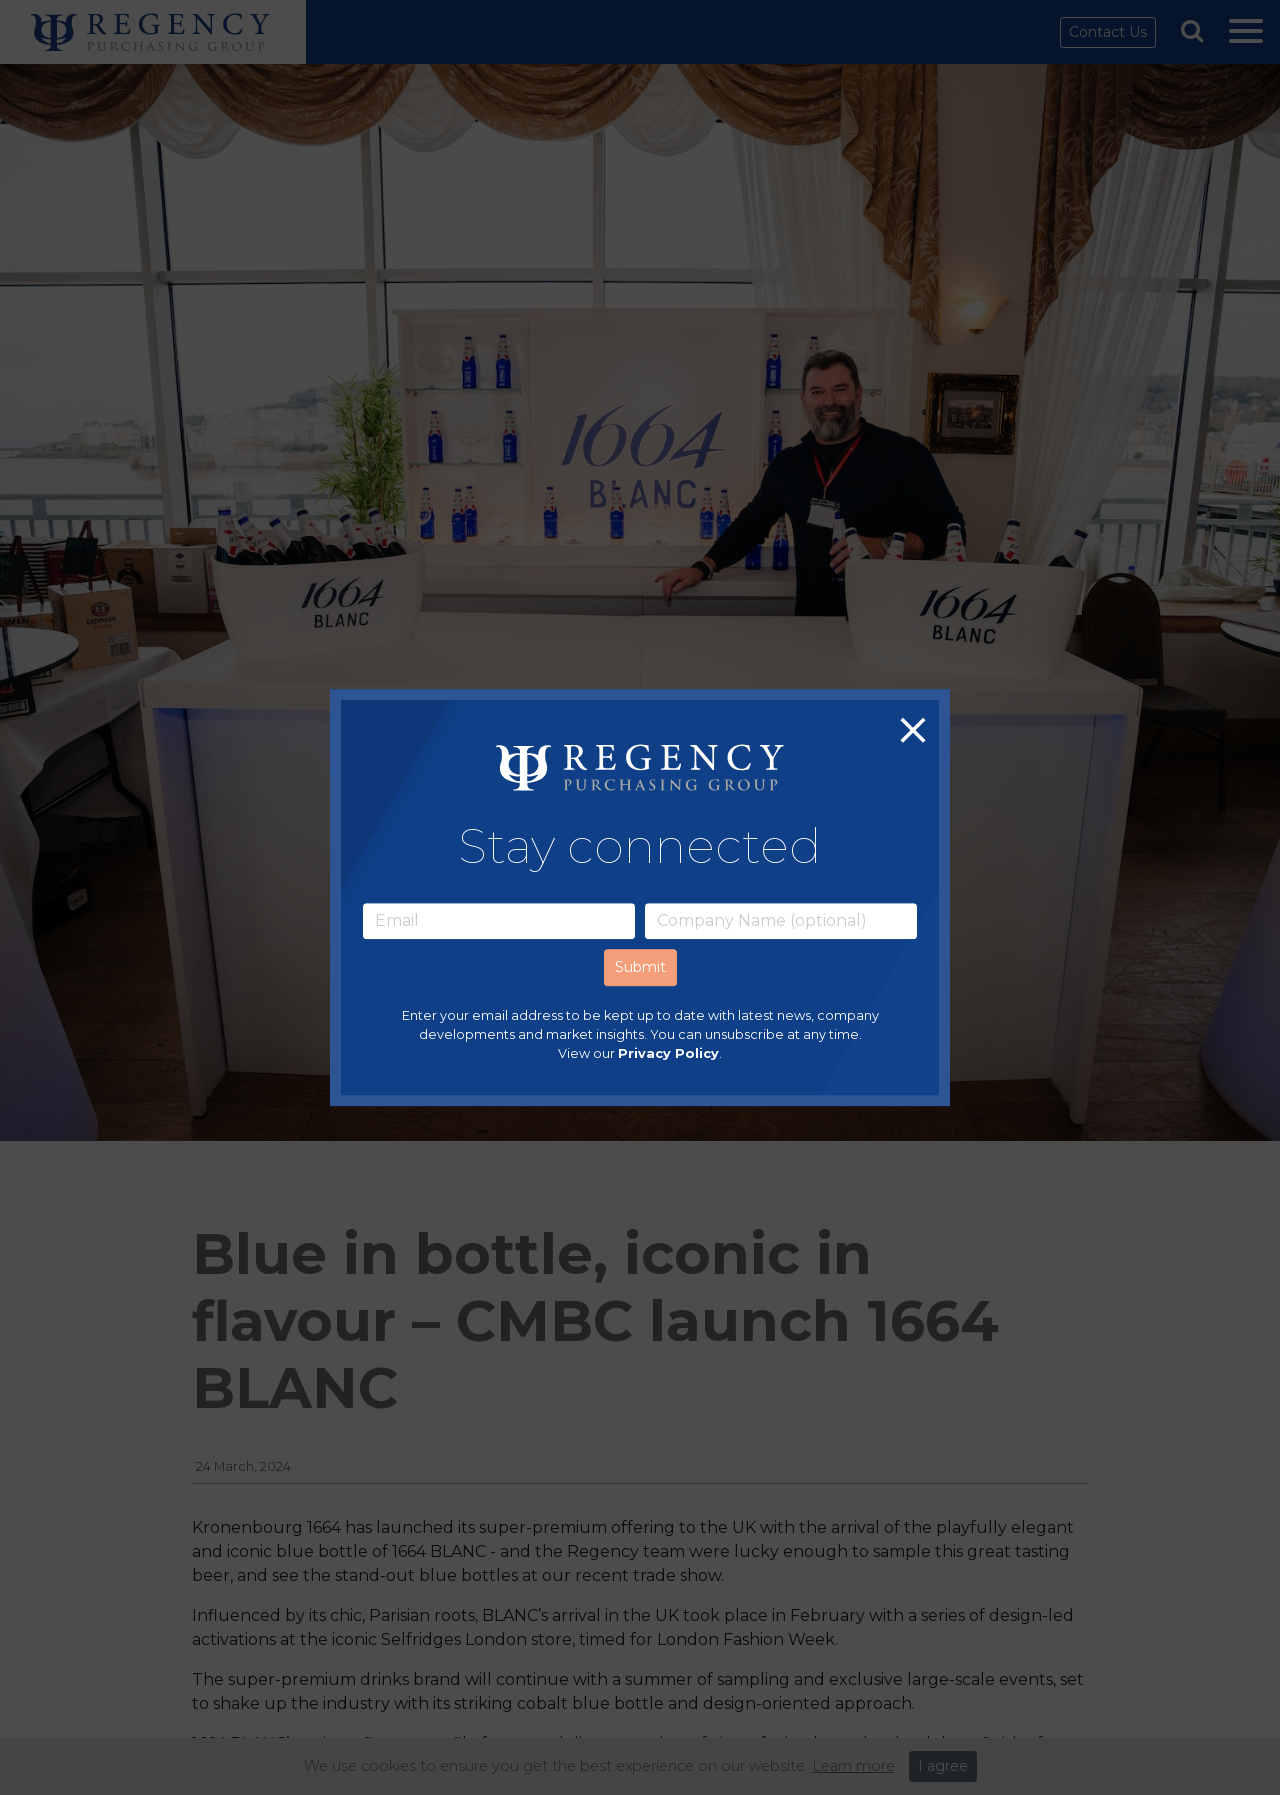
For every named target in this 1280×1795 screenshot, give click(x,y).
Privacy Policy (668, 1053)
